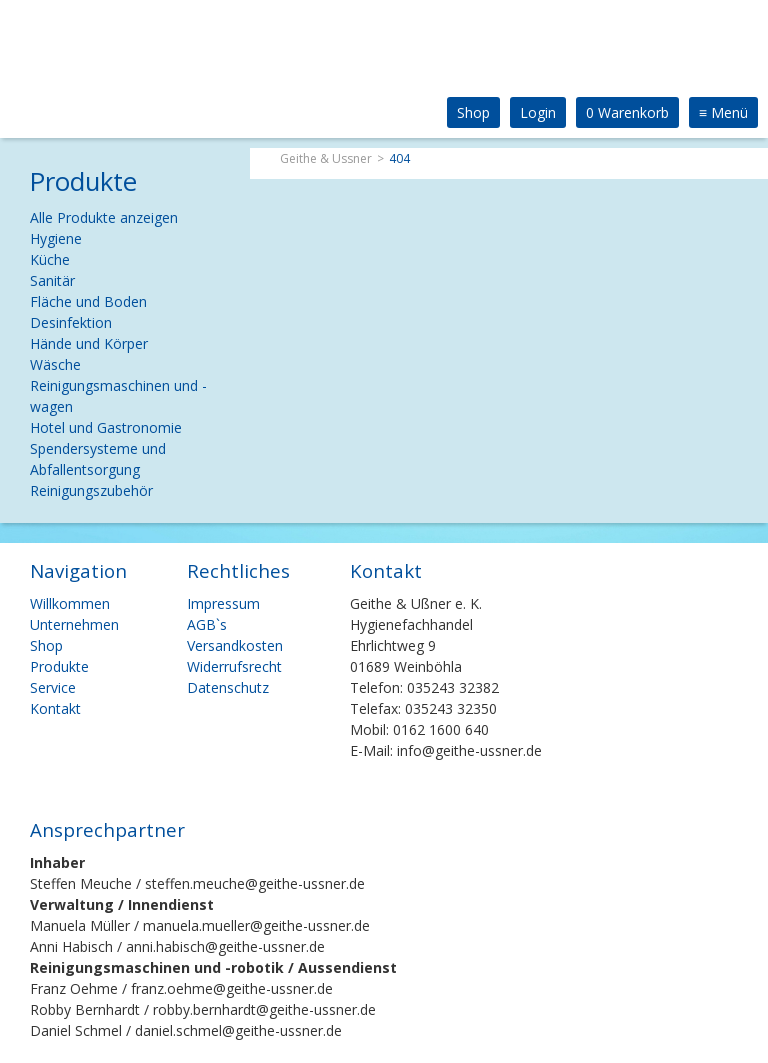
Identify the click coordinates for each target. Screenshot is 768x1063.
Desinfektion (71, 322)
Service (53, 687)
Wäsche (55, 364)
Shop (473, 112)
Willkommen (70, 603)
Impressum (223, 603)
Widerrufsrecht (234, 666)
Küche (50, 259)
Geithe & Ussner (326, 158)
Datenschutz (228, 687)
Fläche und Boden (88, 301)
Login (538, 112)
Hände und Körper (89, 343)
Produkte (59, 666)
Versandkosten (235, 645)
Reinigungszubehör (91, 490)
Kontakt (55, 708)
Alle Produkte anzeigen (104, 217)
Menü (723, 112)
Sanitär (52, 280)
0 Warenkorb (627, 112)
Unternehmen (74, 624)
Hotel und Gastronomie (106, 427)
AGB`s (207, 624)
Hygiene (56, 238)
